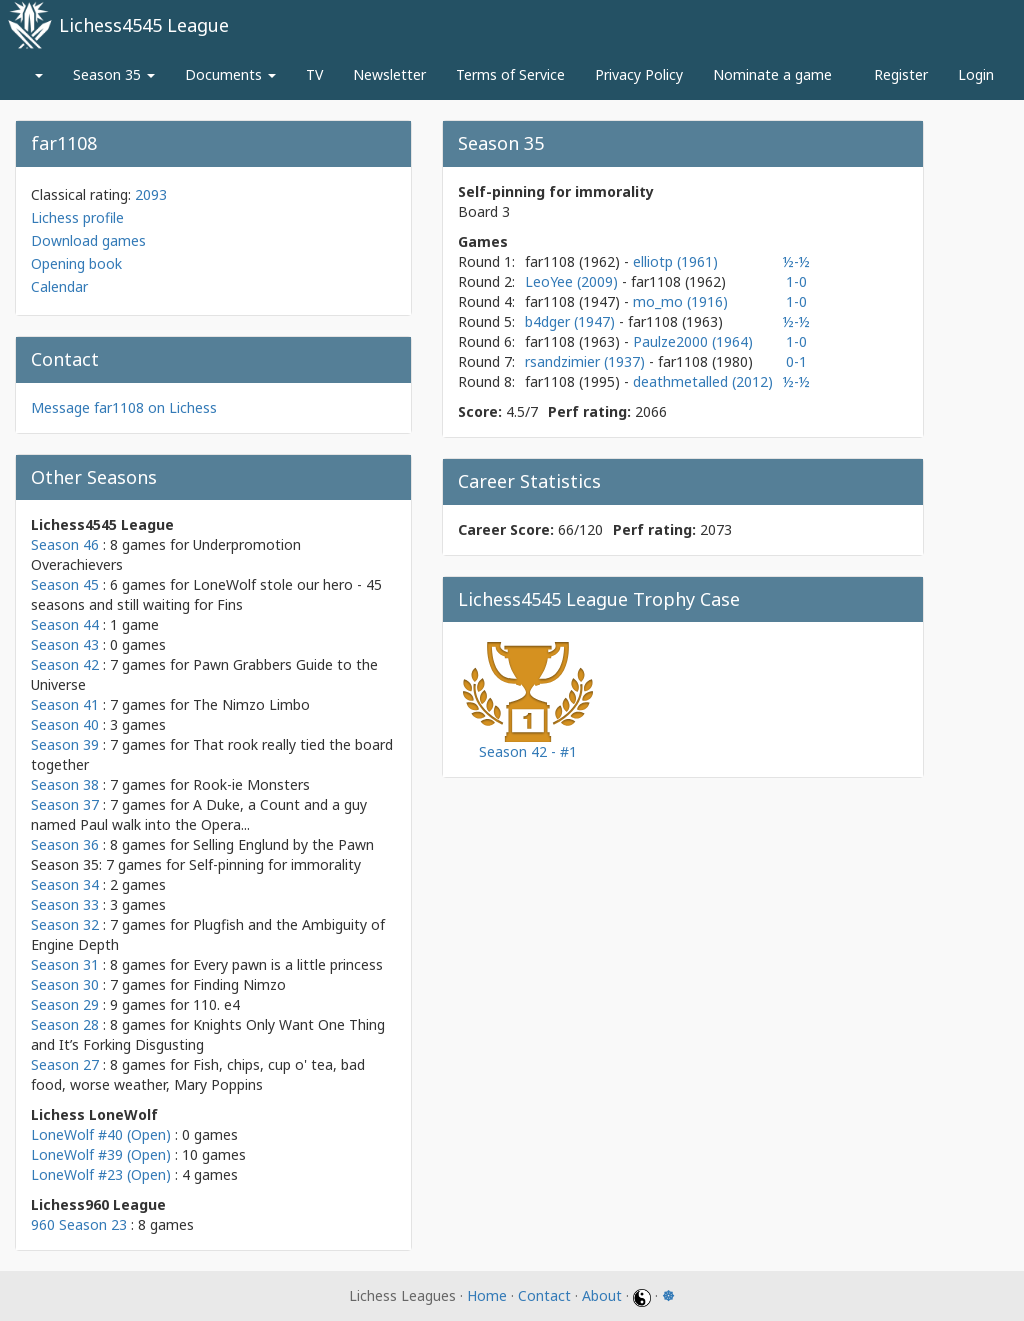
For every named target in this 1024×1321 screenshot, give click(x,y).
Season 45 (65, 584)
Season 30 (65, 984)
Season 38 (65, 784)
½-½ (796, 261)
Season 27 (65, 1064)
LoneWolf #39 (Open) (101, 1154)
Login (976, 74)
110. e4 (216, 1004)
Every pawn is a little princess (288, 964)
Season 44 (65, 624)
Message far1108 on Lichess (124, 407)
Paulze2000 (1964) (693, 341)
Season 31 (65, 964)
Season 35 (114, 74)
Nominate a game (772, 74)
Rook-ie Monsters (251, 784)
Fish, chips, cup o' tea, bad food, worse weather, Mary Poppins (198, 1074)
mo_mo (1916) (680, 301)
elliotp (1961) (675, 261)
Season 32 (65, 924)
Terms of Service (510, 74)
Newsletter (389, 74)
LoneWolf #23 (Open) (101, 1174)
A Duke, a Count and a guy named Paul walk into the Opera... (199, 814)
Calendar (59, 286)
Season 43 (65, 644)
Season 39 (65, 744)
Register (901, 74)
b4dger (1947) (572, 321)
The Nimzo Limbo (251, 704)
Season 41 (65, 704)
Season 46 (65, 544)
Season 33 (65, 904)
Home (487, 1295)
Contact (544, 1295)
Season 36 (65, 844)
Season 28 (65, 1024)
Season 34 (65, 884)
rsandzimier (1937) (587, 361)
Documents (230, 74)
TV (314, 74)
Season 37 (65, 804)
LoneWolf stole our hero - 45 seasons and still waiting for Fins (206, 594)
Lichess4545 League (144, 25)
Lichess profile (77, 217)
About (602, 1295)
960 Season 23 (79, 1224)
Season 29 (65, 1004)
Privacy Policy (639, 74)
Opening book (76, 263)
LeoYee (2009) (573, 281)
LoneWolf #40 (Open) (101, 1134)
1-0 (796, 281)
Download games (88, 240)
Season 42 (65, 664)
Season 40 (65, 724)
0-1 (796, 361)
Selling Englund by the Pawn (283, 844)
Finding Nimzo (239, 984)
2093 (151, 194)
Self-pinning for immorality (275, 864)
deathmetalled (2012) (703, 381)
